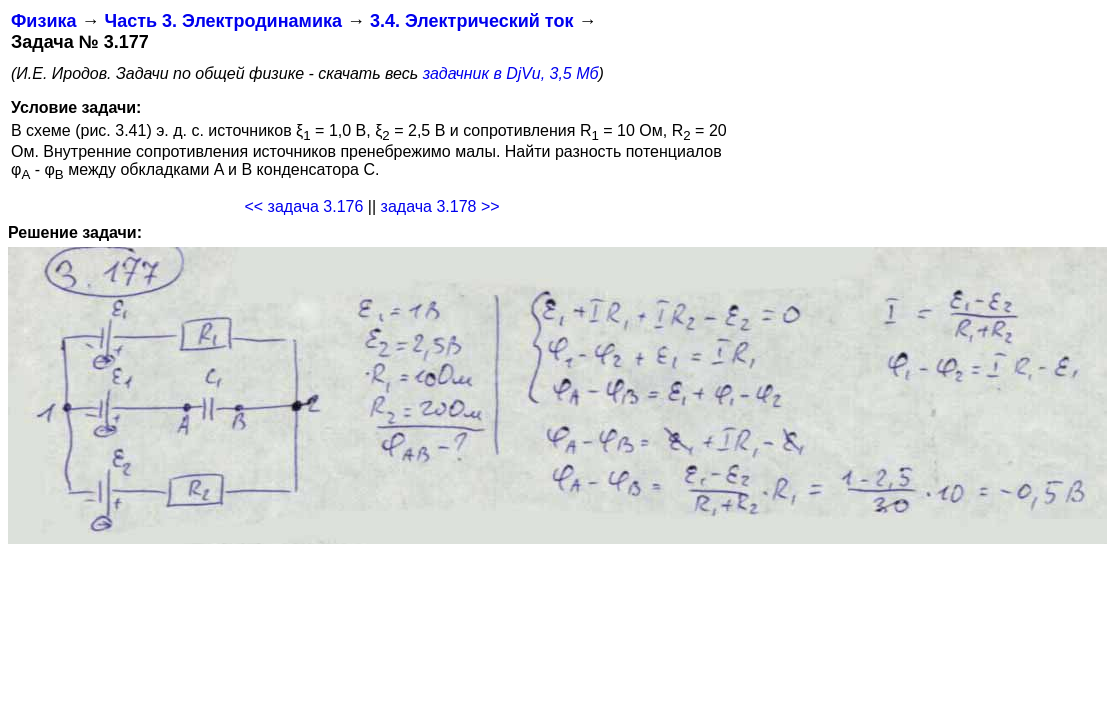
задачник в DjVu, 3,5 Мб (511, 73)
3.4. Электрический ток (471, 21)
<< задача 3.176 (303, 206)
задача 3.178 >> (440, 206)
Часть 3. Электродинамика (222, 21)
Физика (43, 21)
